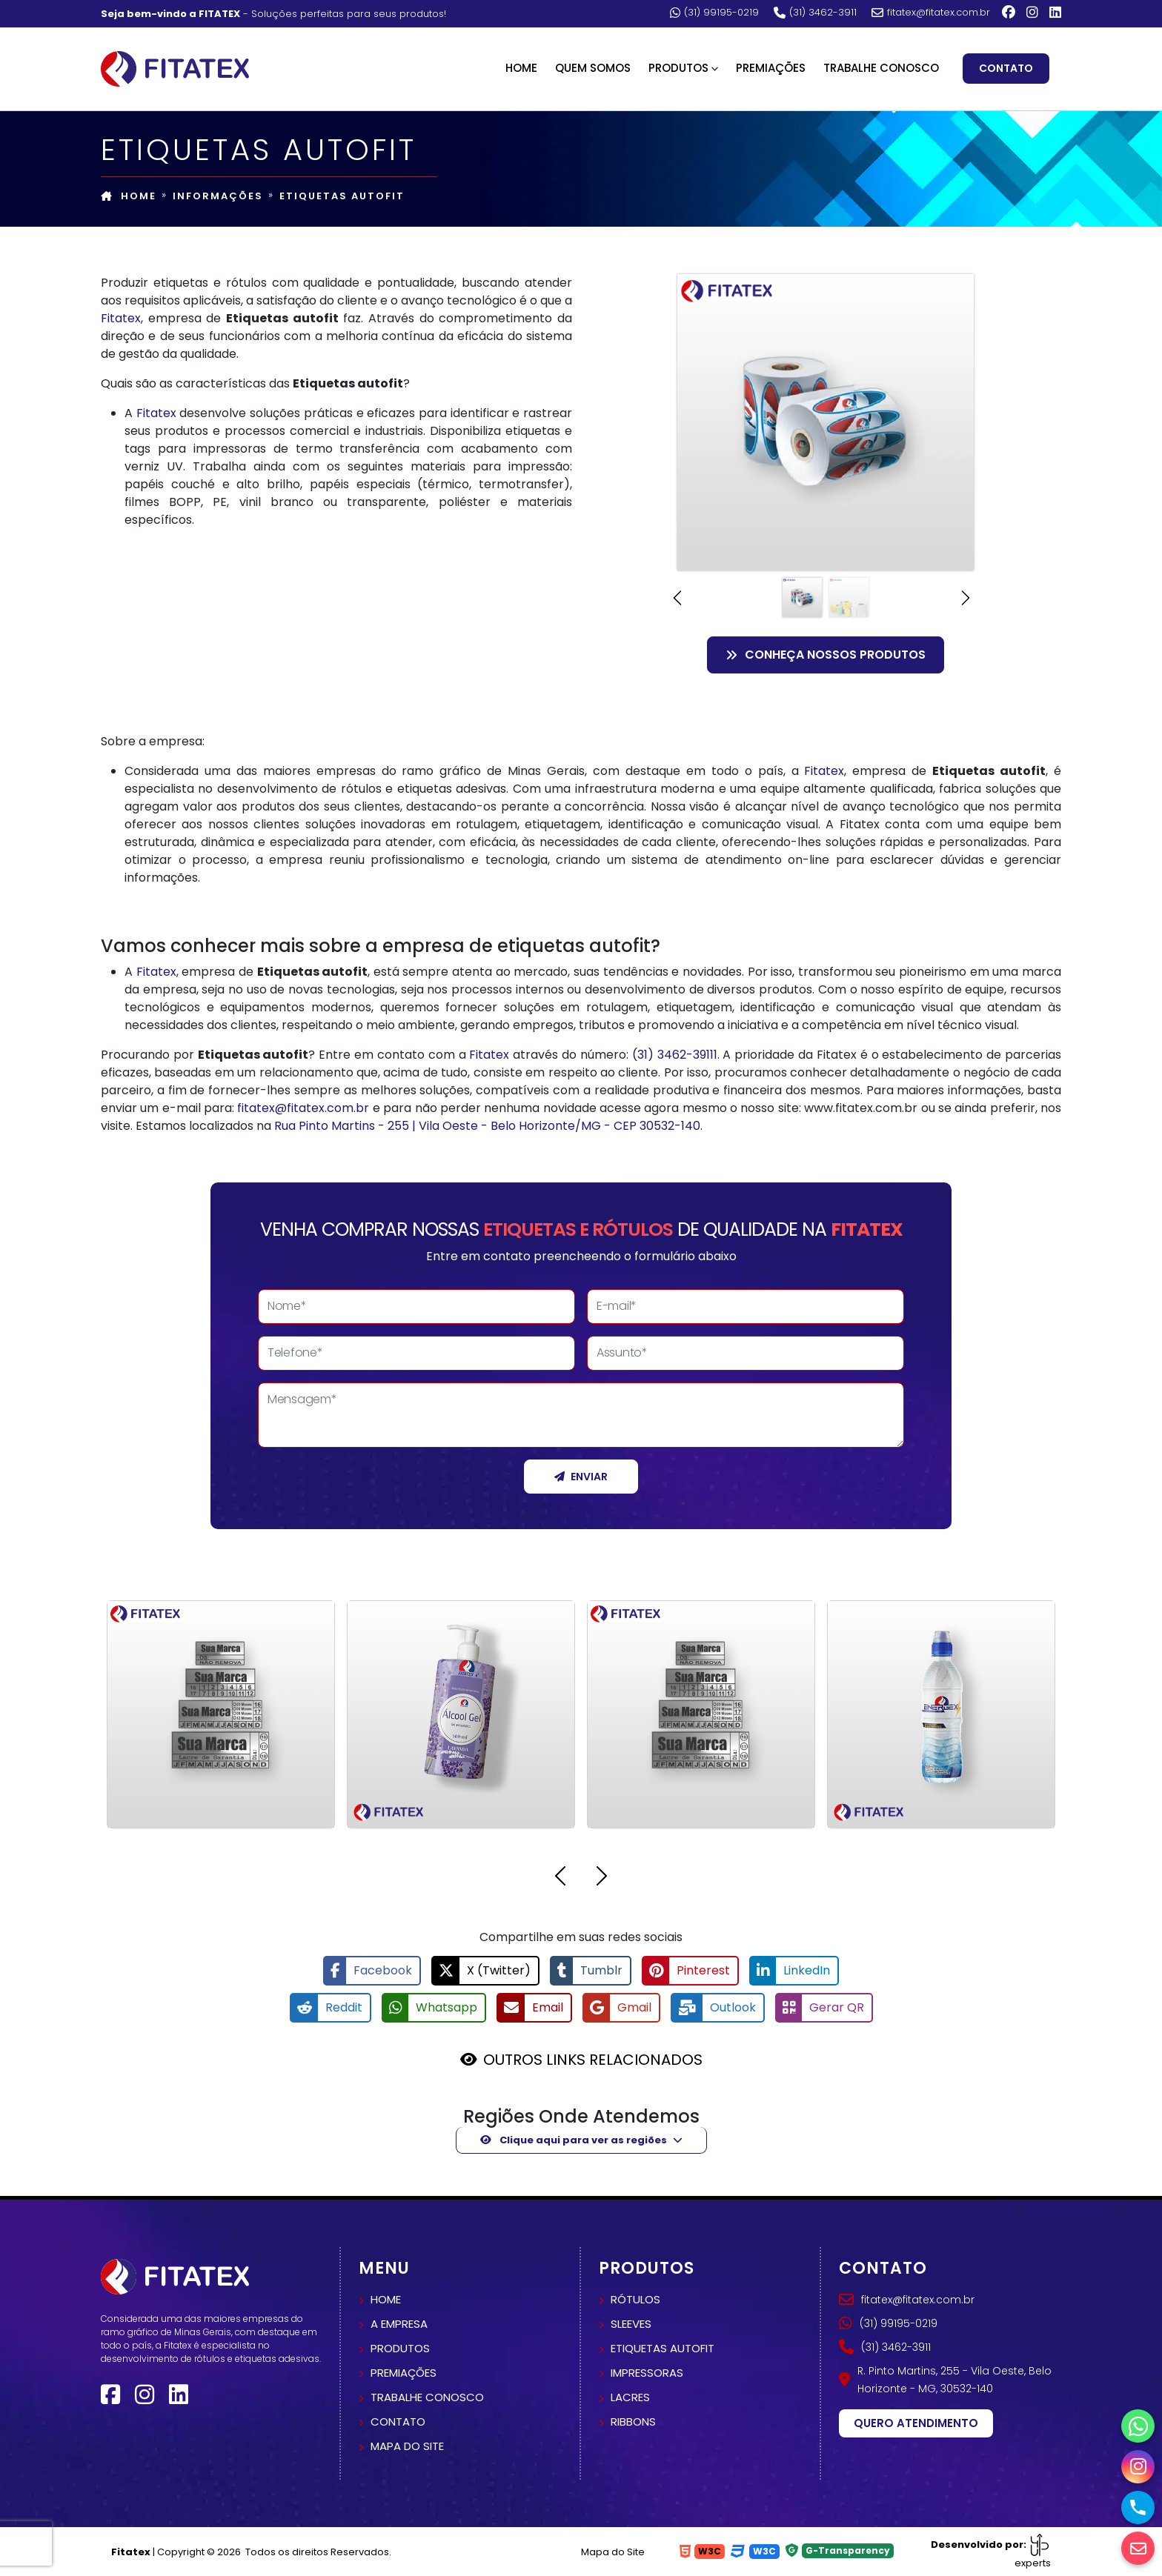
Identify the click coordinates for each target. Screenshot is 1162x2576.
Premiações (771, 68)
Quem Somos (593, 68)
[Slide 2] (849, 597)
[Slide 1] (802, 597)
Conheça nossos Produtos (826, 654)
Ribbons (633, 2421)
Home (521, 68)
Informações (218, 196)
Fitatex (121, 318)
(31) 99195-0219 (714, 13)
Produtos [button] (678, 68)
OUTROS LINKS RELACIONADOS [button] (593, 2059)
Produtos (400, 2348)
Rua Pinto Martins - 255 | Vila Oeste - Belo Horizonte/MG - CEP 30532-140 (487, 1125)
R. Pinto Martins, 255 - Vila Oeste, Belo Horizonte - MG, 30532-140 (945, 2379)
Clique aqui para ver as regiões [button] (573, 2140)
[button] (681, 598)
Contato (1006, 68)
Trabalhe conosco (427, 2397)
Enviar (581, 1476)
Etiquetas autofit (662, 2348)
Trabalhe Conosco (881, 68)
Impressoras (647, 2372)
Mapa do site (407, 2446)
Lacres (630, 2397)
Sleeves (631, 2324)
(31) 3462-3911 (815, 13)
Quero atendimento (916, 2423)
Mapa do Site (613, 2552)
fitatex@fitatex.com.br (931, 13)
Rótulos (635, 2299)
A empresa (399, 2324)
